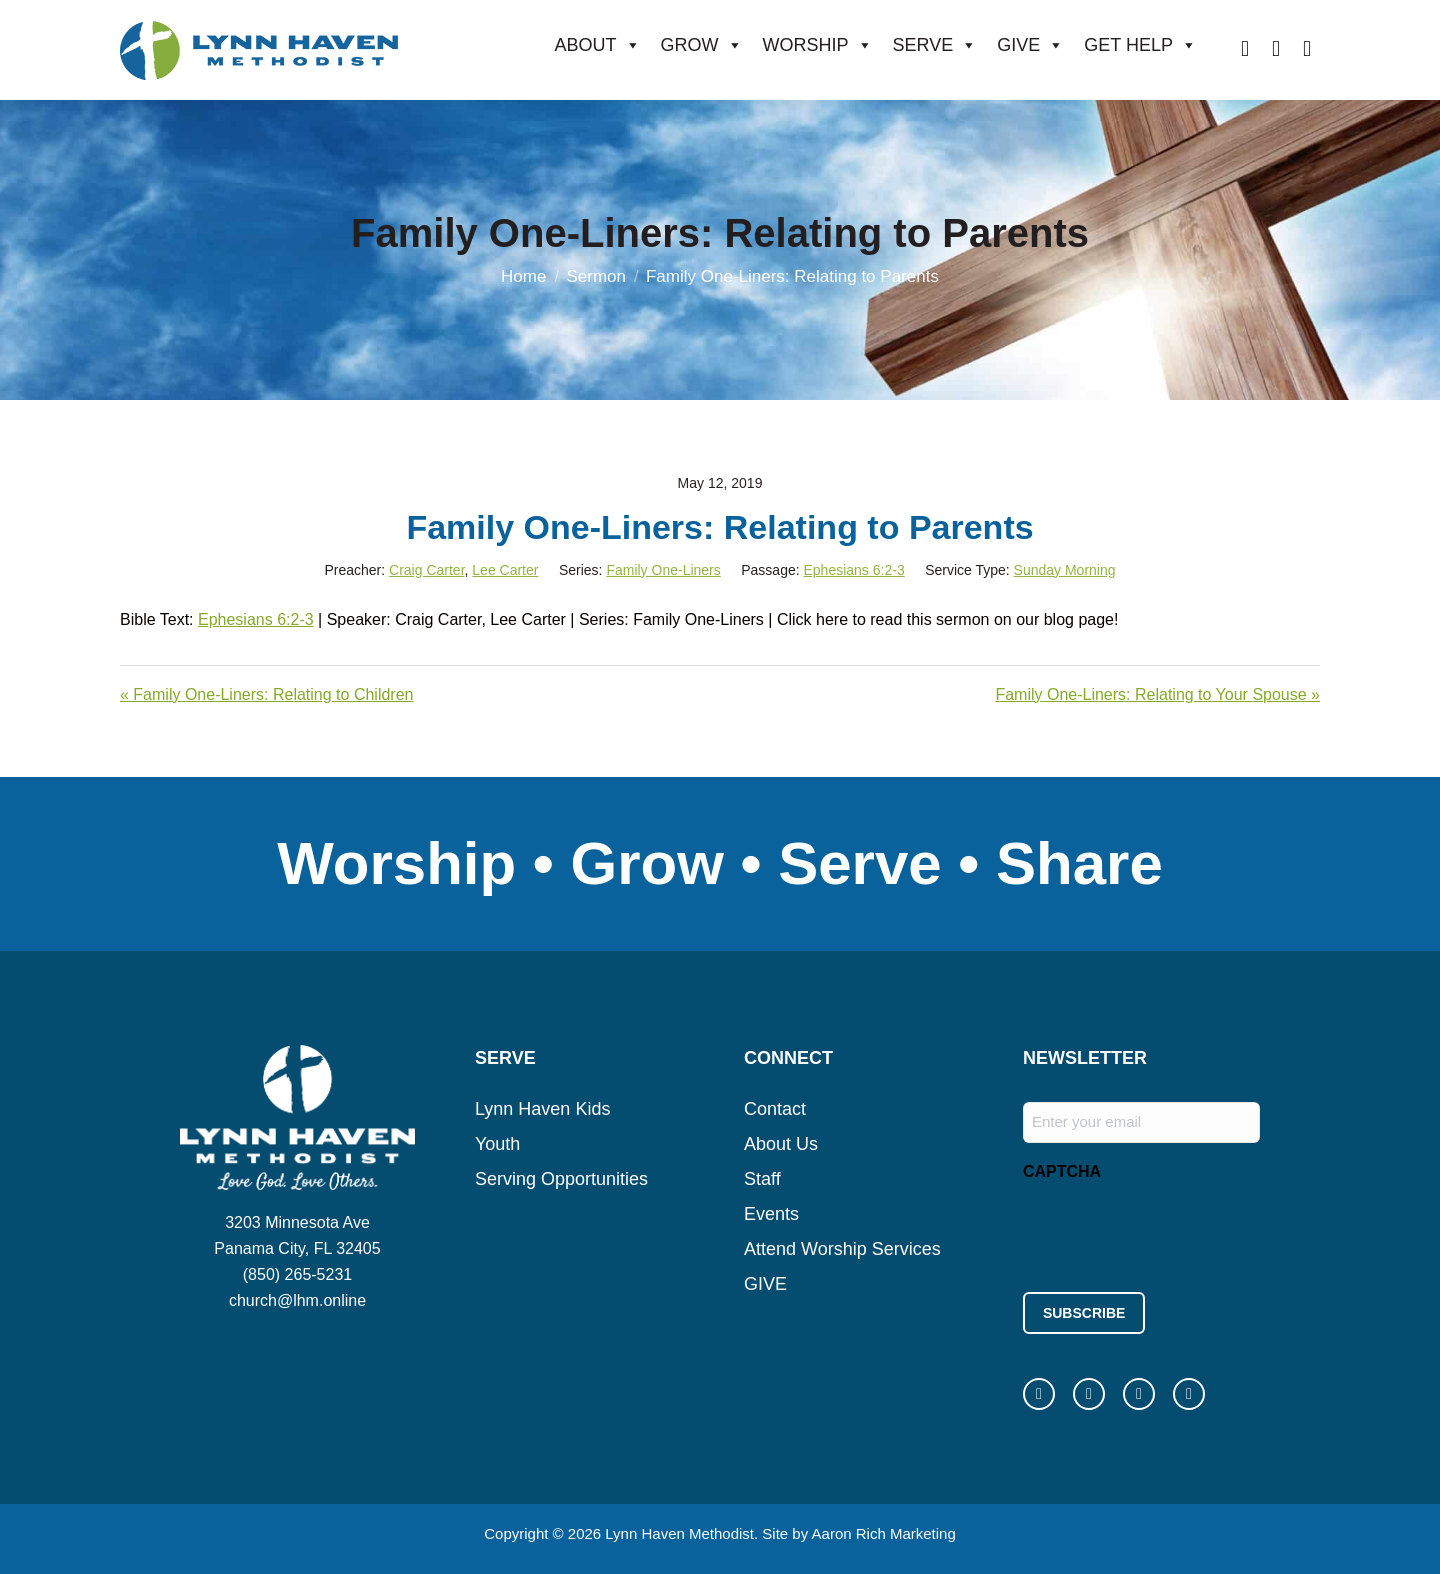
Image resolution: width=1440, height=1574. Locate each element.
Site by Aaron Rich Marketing (858, 1533)
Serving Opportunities (561, 1179)
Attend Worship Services (842, 1249)
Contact (775, 1109)
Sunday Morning (1065, 570)
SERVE (935, 45)
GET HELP (1140, 45)
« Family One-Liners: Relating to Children (266, 694)
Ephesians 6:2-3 (853, 570)
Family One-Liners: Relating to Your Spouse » (1157, 694)
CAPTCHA (1062, 1171)
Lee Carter (505, 570)
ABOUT (598, 45)
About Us (781, 1144)
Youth (497, 1144)
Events (771, 1214)
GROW (702, 45)
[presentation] (1175, 1231)
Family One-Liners (663, 570)
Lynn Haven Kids (542, 1109)
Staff (762, 1179)
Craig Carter (426, 570)
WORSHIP (818, 45)
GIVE (1030, 45)
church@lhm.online (297, 1300)
